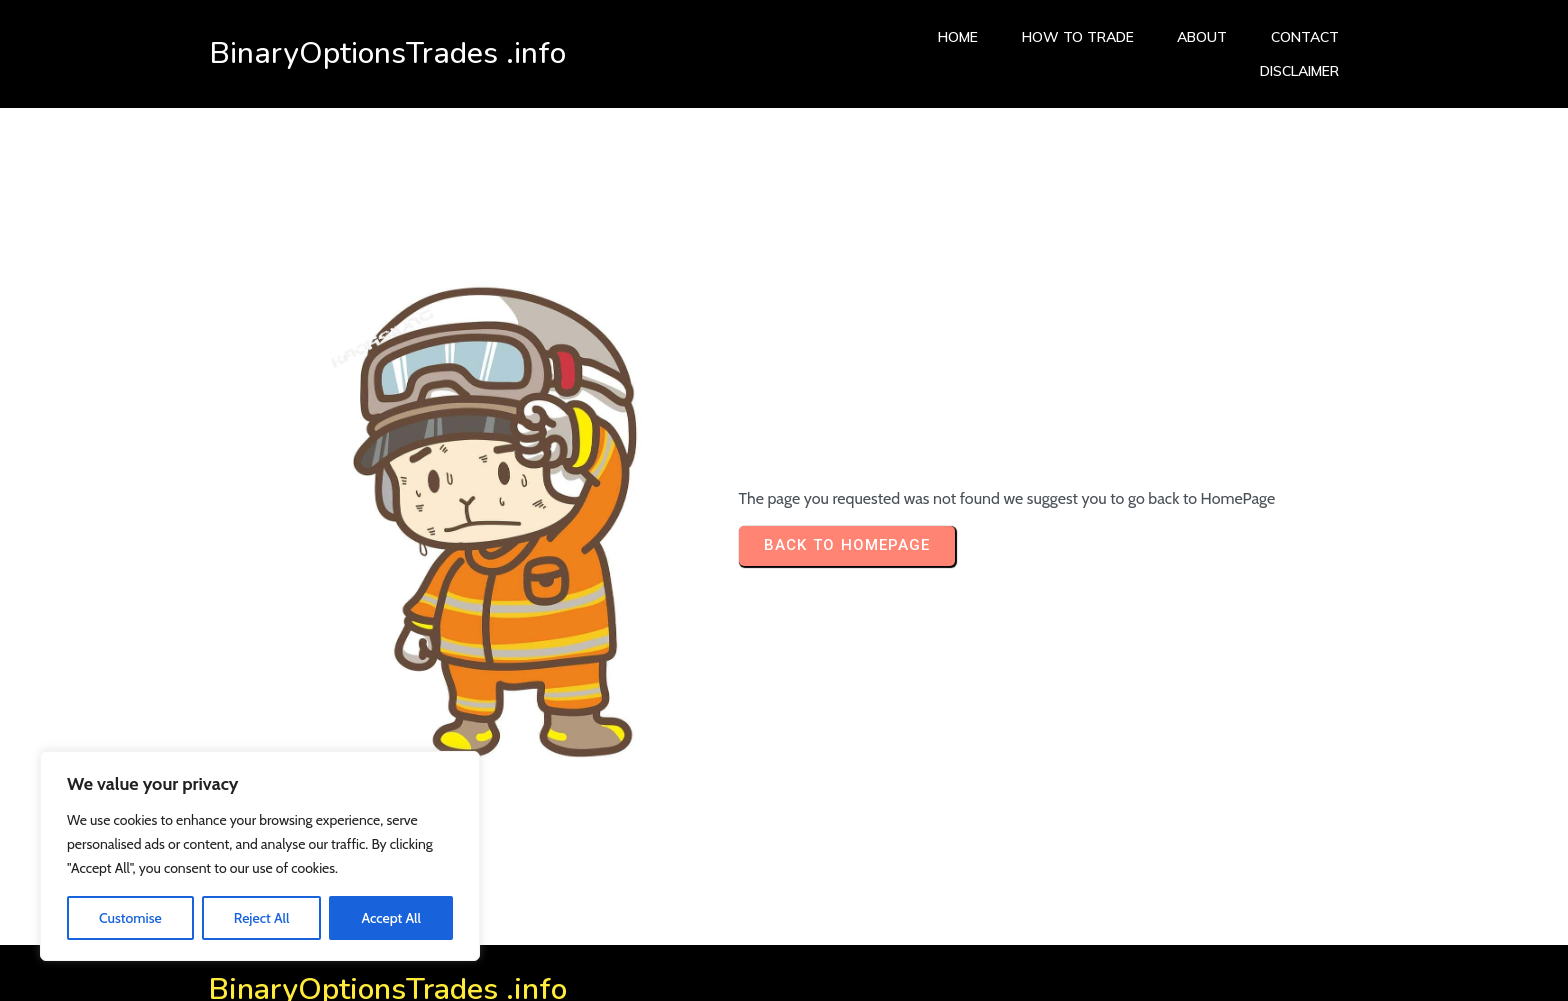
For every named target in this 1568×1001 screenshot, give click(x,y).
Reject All (262, 918)
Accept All (390, 918)
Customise (130, 918)
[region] (260, 856)
